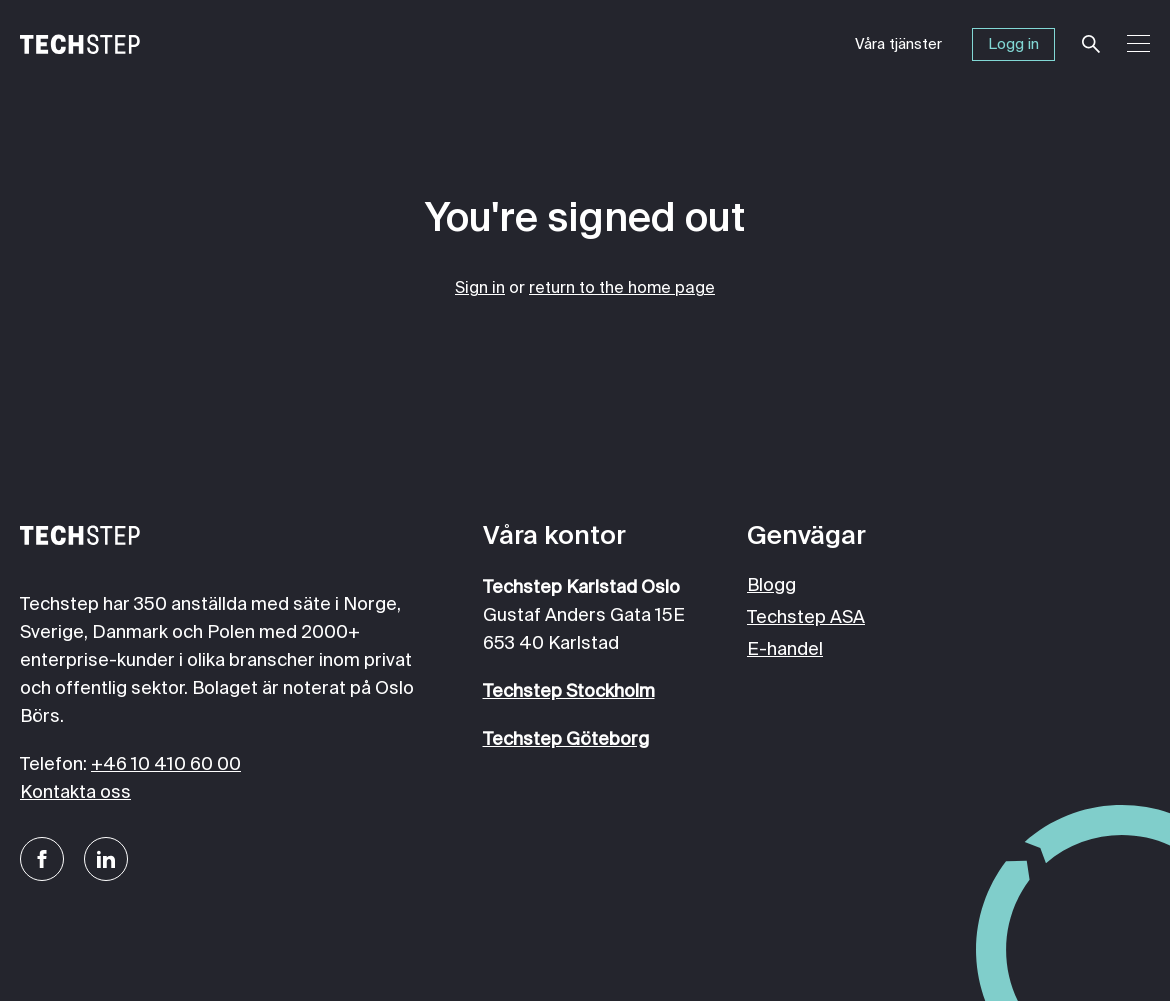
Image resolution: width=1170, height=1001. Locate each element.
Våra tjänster (898, 44)
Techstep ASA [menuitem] (806, 618)
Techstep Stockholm (569, 692)
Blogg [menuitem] (771, 586)
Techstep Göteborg (566, 740)
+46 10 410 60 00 (166, 765)
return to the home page (622, 289)
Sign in (480, 289)
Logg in (1013, 44)
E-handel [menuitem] (785, 650)
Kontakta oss (75, 793)
